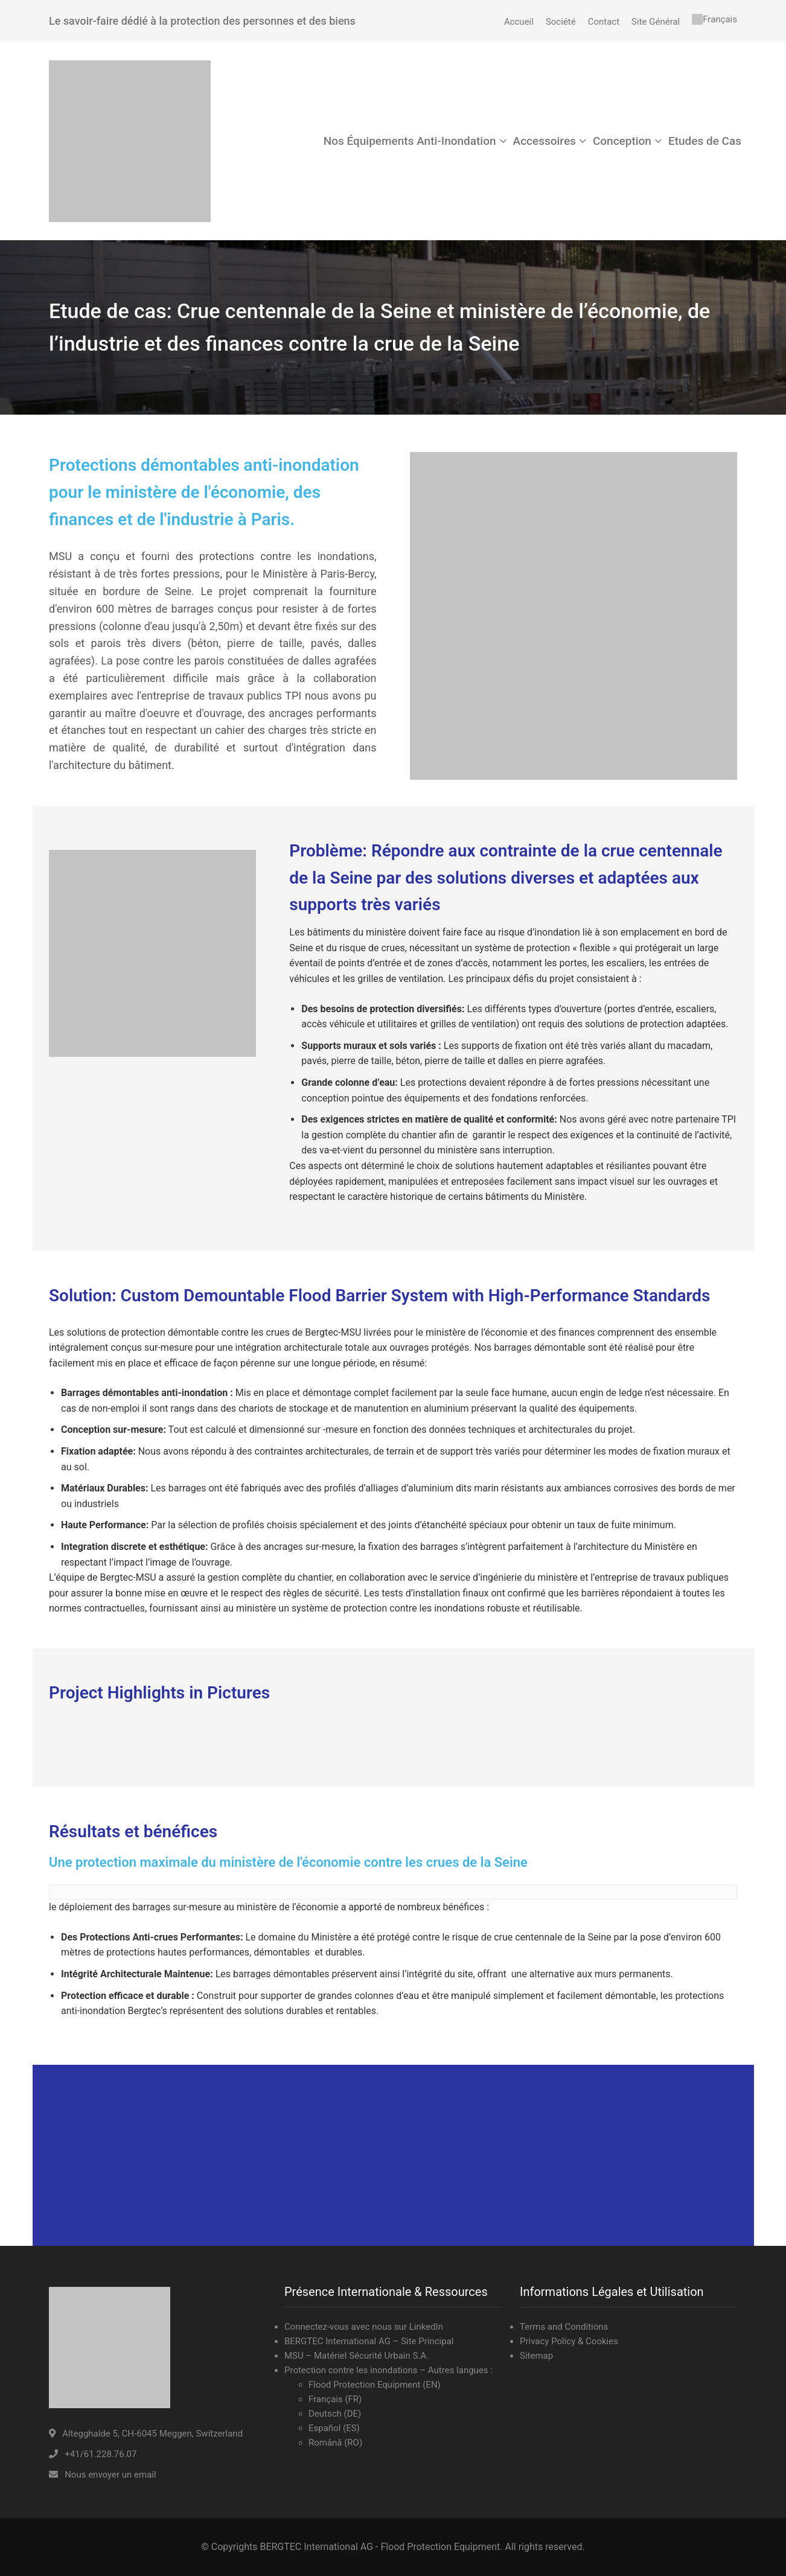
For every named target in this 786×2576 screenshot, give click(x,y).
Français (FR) (335, 2399)
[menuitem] (714, 19)
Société (561, 21)
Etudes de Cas (704, 141)
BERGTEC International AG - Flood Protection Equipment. (381, 2546)
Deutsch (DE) (334, 2413)
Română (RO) (335, 2442)
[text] (393, 1892)
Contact (603, 21)
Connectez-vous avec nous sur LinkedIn (363, 2326)
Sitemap (536, 2355)
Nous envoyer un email (110, 2474)
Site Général (655, 21)
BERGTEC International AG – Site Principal (369, 2341)
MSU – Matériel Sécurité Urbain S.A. (356, 2355)
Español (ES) (334, 2428)
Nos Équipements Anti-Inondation (410, 141)
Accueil (519, 21)
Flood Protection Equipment (365, 2384)
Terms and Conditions (564, 2326)
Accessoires (544, 141)
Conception (622, 141)
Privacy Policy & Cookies (569, 2341)
